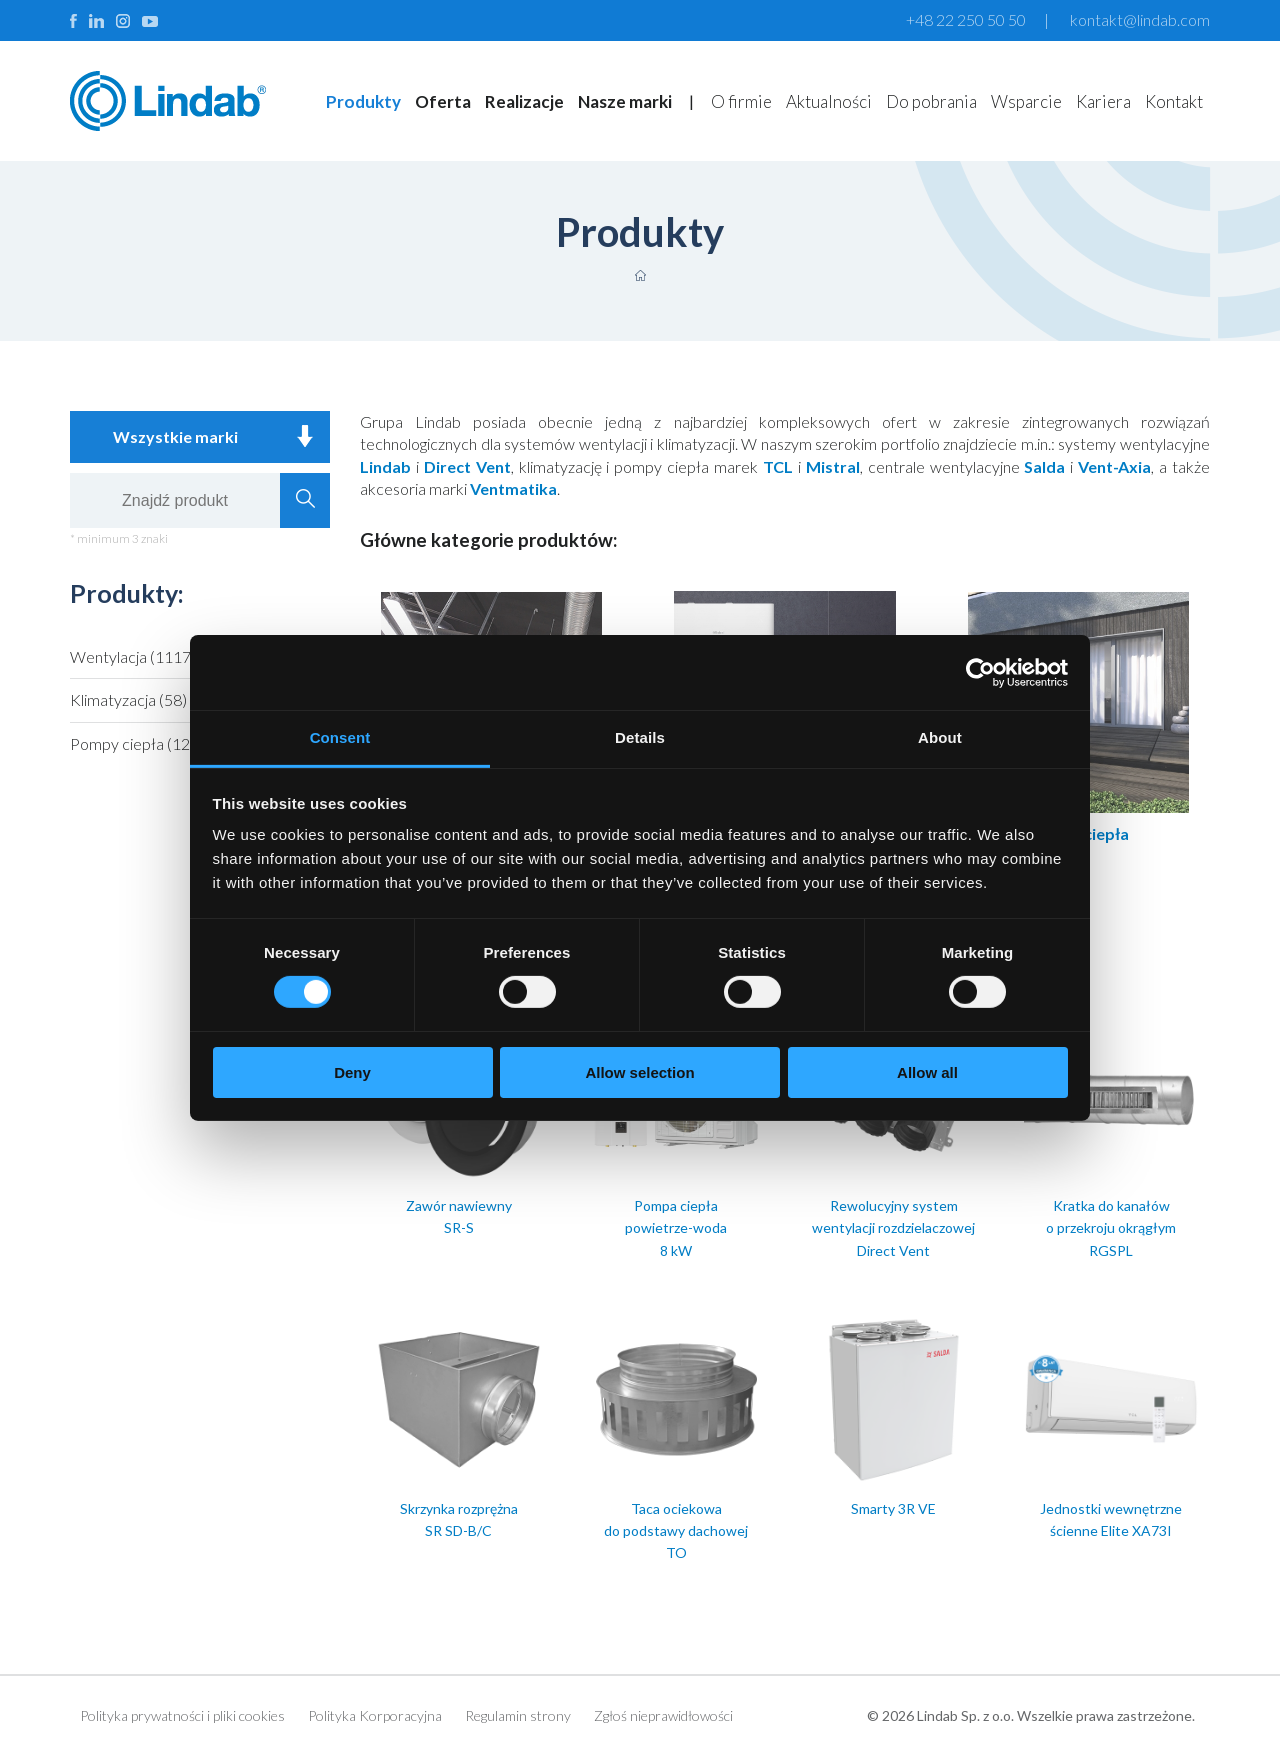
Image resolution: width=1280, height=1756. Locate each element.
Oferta (443, 101)
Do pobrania (931, 101)
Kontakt (1174, 101)
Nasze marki (625, 101)
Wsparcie (1026, 101)
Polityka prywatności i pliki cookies (182, 1715)
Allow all (927, 1072)
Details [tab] (640, 737)
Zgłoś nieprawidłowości (663, 1715)
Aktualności (829, 101)
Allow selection (639, 1072)
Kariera (1103, 101)
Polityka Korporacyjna (375, 1715)
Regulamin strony (518, 1715)
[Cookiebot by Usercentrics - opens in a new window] (980, 672)
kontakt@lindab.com (1140, 19)
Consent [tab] (340, 737)
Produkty (363, 101)
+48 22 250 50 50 (966, 19)
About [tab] (940, 737)
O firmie (741, 101)
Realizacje (524, 101)
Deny (352, 1072)
